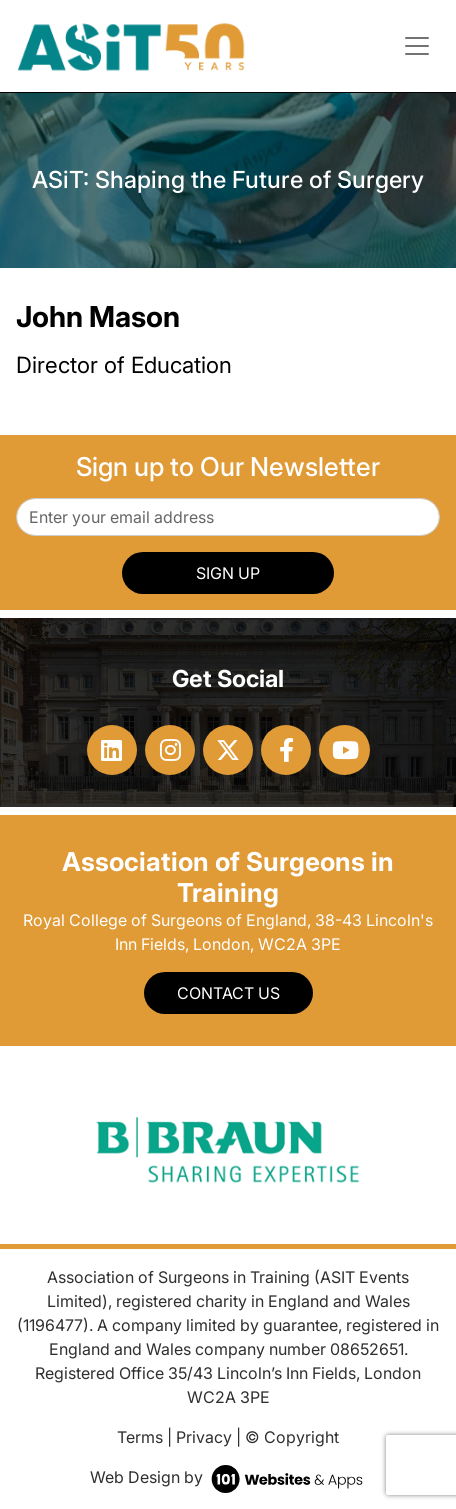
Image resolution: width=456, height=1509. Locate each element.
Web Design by (228, 1477)
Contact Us (228, 993)
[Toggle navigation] (417, 46)
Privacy (204, 1437)
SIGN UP (228, 573)
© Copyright (292, 1437)
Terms (140, 1437)
